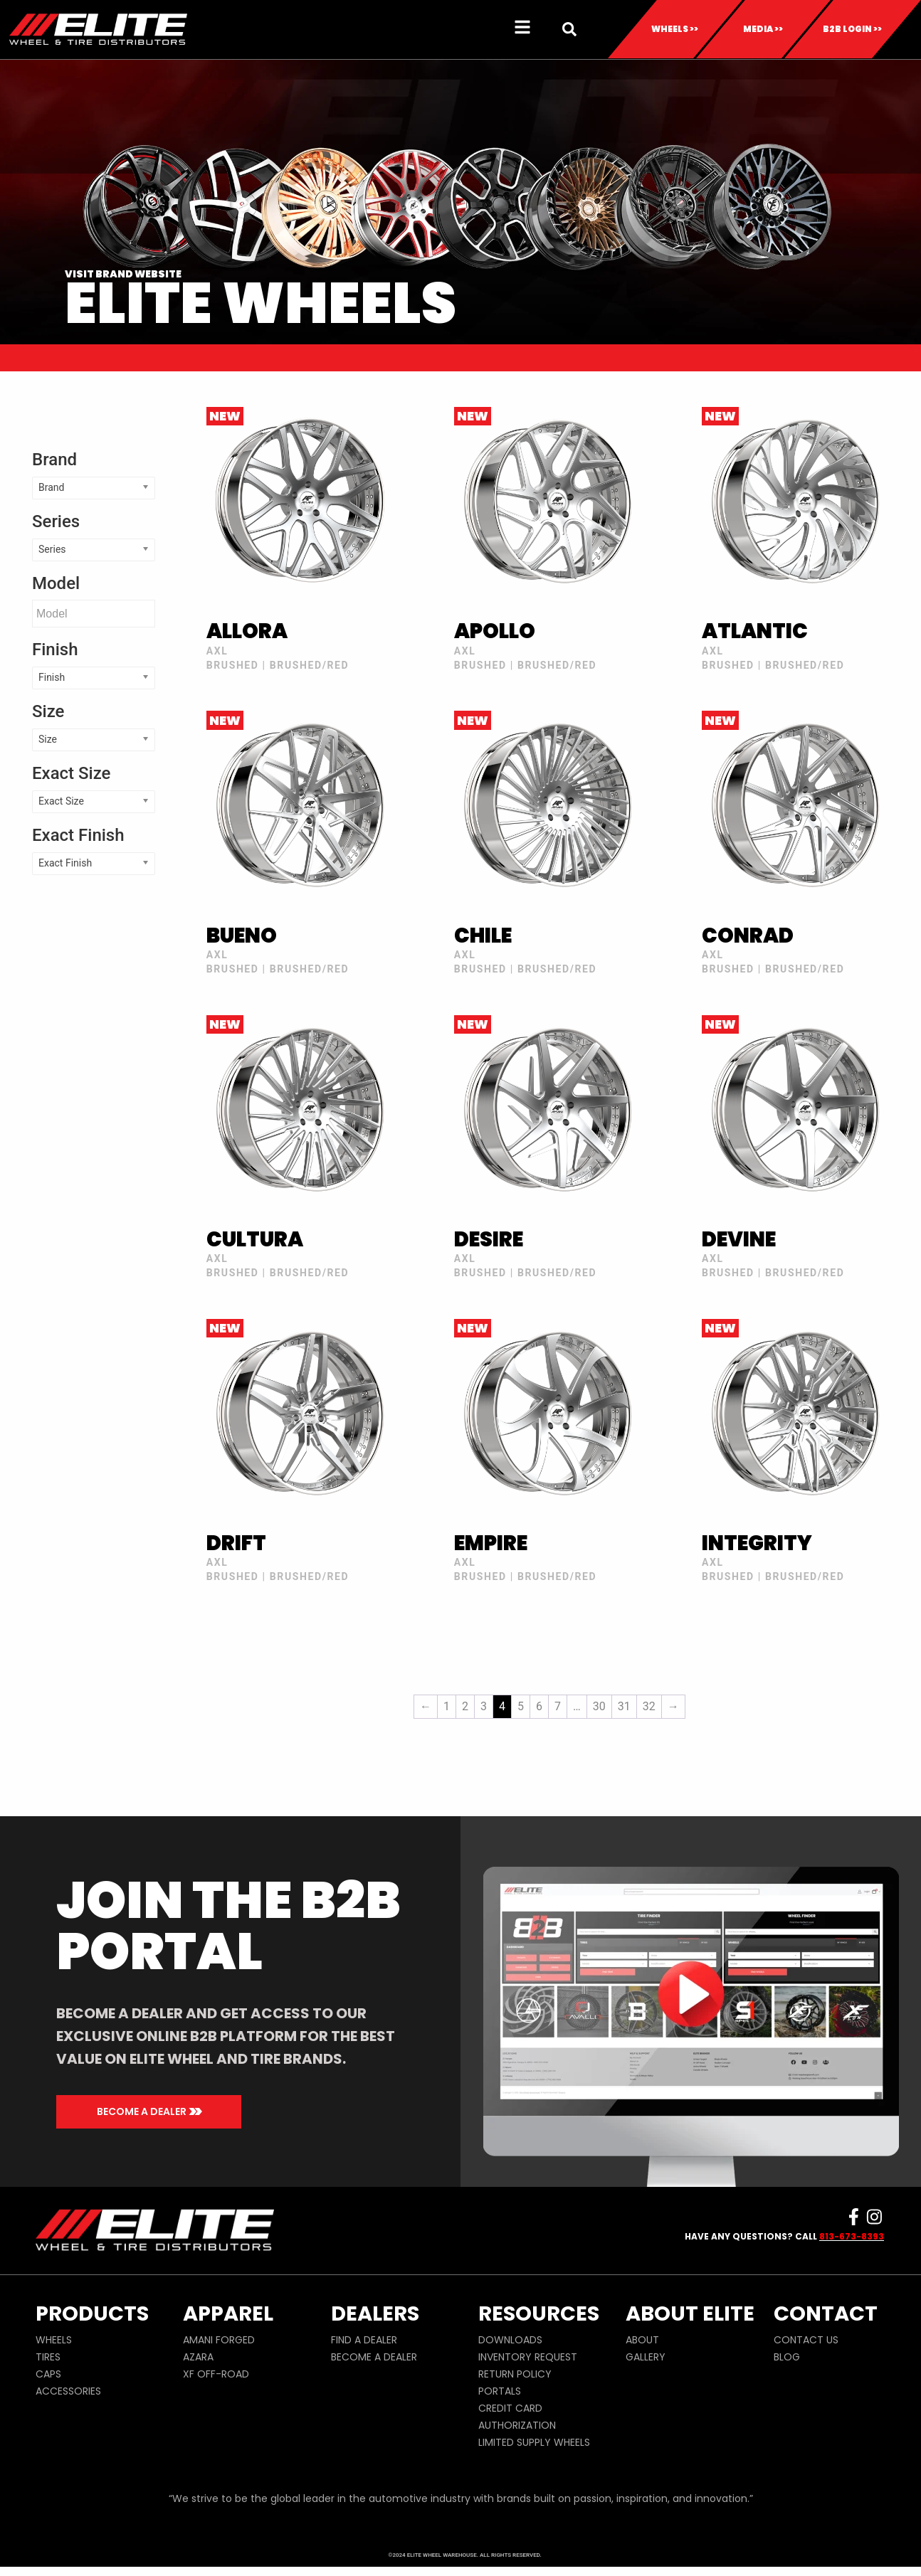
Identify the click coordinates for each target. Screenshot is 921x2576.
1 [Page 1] (446, 1727)
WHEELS (54, 2360)
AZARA (198, 2377)
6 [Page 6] (539, 1727)
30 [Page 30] (599, 1727)
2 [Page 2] (465, 1727)
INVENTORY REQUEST (527, 2377)
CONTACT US (806, 2360)
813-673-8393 (851, 2256)
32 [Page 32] (649, 1727)
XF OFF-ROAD (216, 2394)
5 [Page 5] (520, 1727)
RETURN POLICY (515, 2394)
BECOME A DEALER (374, 2377)
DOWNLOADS (510, 2360)
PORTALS (499, 2412)
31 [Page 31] (624, 1727)
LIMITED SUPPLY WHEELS (534, 2463)
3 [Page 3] (483, 1727)
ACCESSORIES (68, 2412)
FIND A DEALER (364, 2360)
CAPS (48, 2394)
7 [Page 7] (557, 1727)
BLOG (787, 2377)
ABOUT (642, 2360)
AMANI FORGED (219, 2360)
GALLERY (645, 2377)
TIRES (48, 2377)
